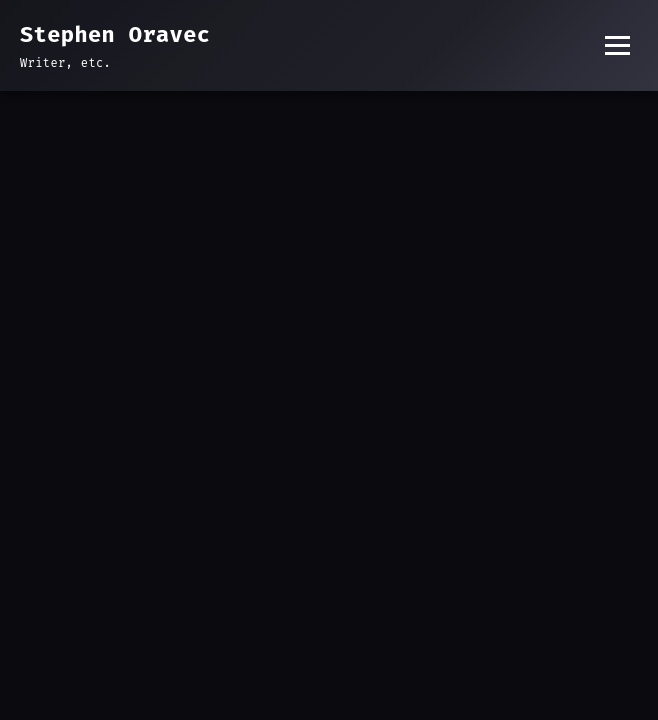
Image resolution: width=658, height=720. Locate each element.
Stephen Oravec (115, 34)
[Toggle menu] (617, 45)
